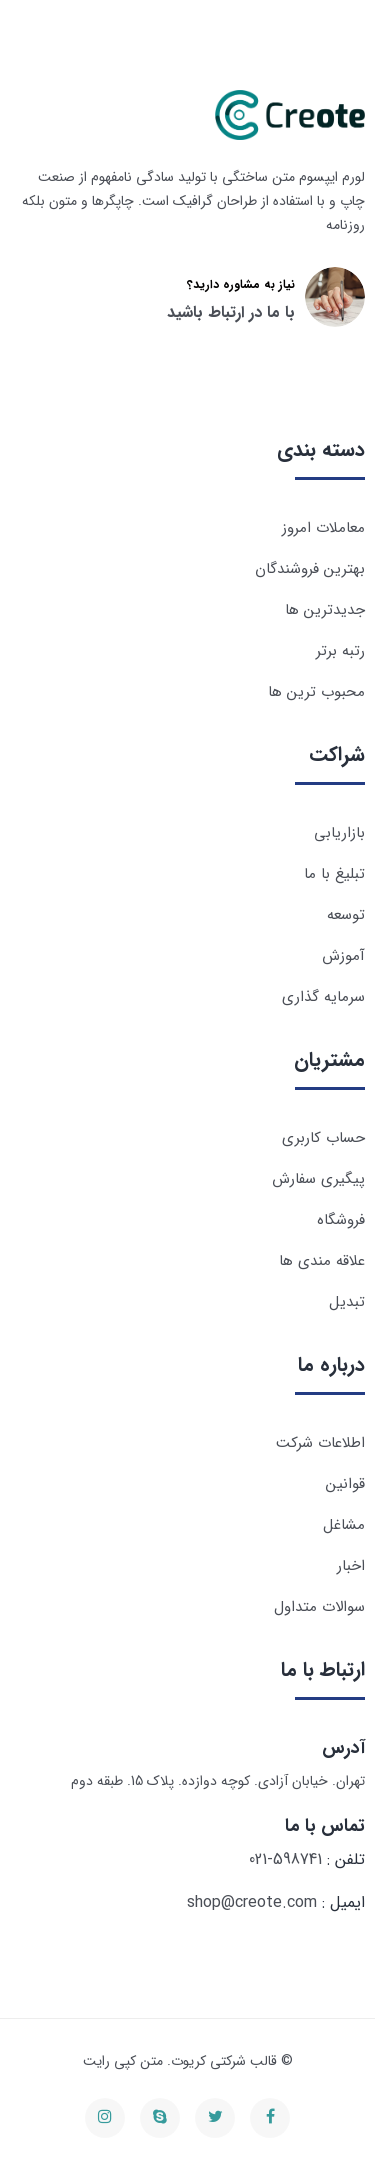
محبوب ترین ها (316, 692)
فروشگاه (341, 1220)
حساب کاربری (323, 1138)
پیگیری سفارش (318, 1179)
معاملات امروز (323, 528)
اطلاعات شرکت (320, 1443)
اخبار (351, 1566)
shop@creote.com (252, 1902)
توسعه (346, 915)
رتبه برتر (340, 651)
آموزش (343, 956)
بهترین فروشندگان (310, 569)
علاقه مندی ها (322, 1261)
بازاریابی (339, 833)
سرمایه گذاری (323, 997)
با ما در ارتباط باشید (231, 312)
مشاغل (344, 1525)
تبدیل (347, 1302)
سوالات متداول (319, 1607)
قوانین (345, 1484)
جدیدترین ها (325, 610)
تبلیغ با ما (334, 874)
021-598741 (285, 1859)
